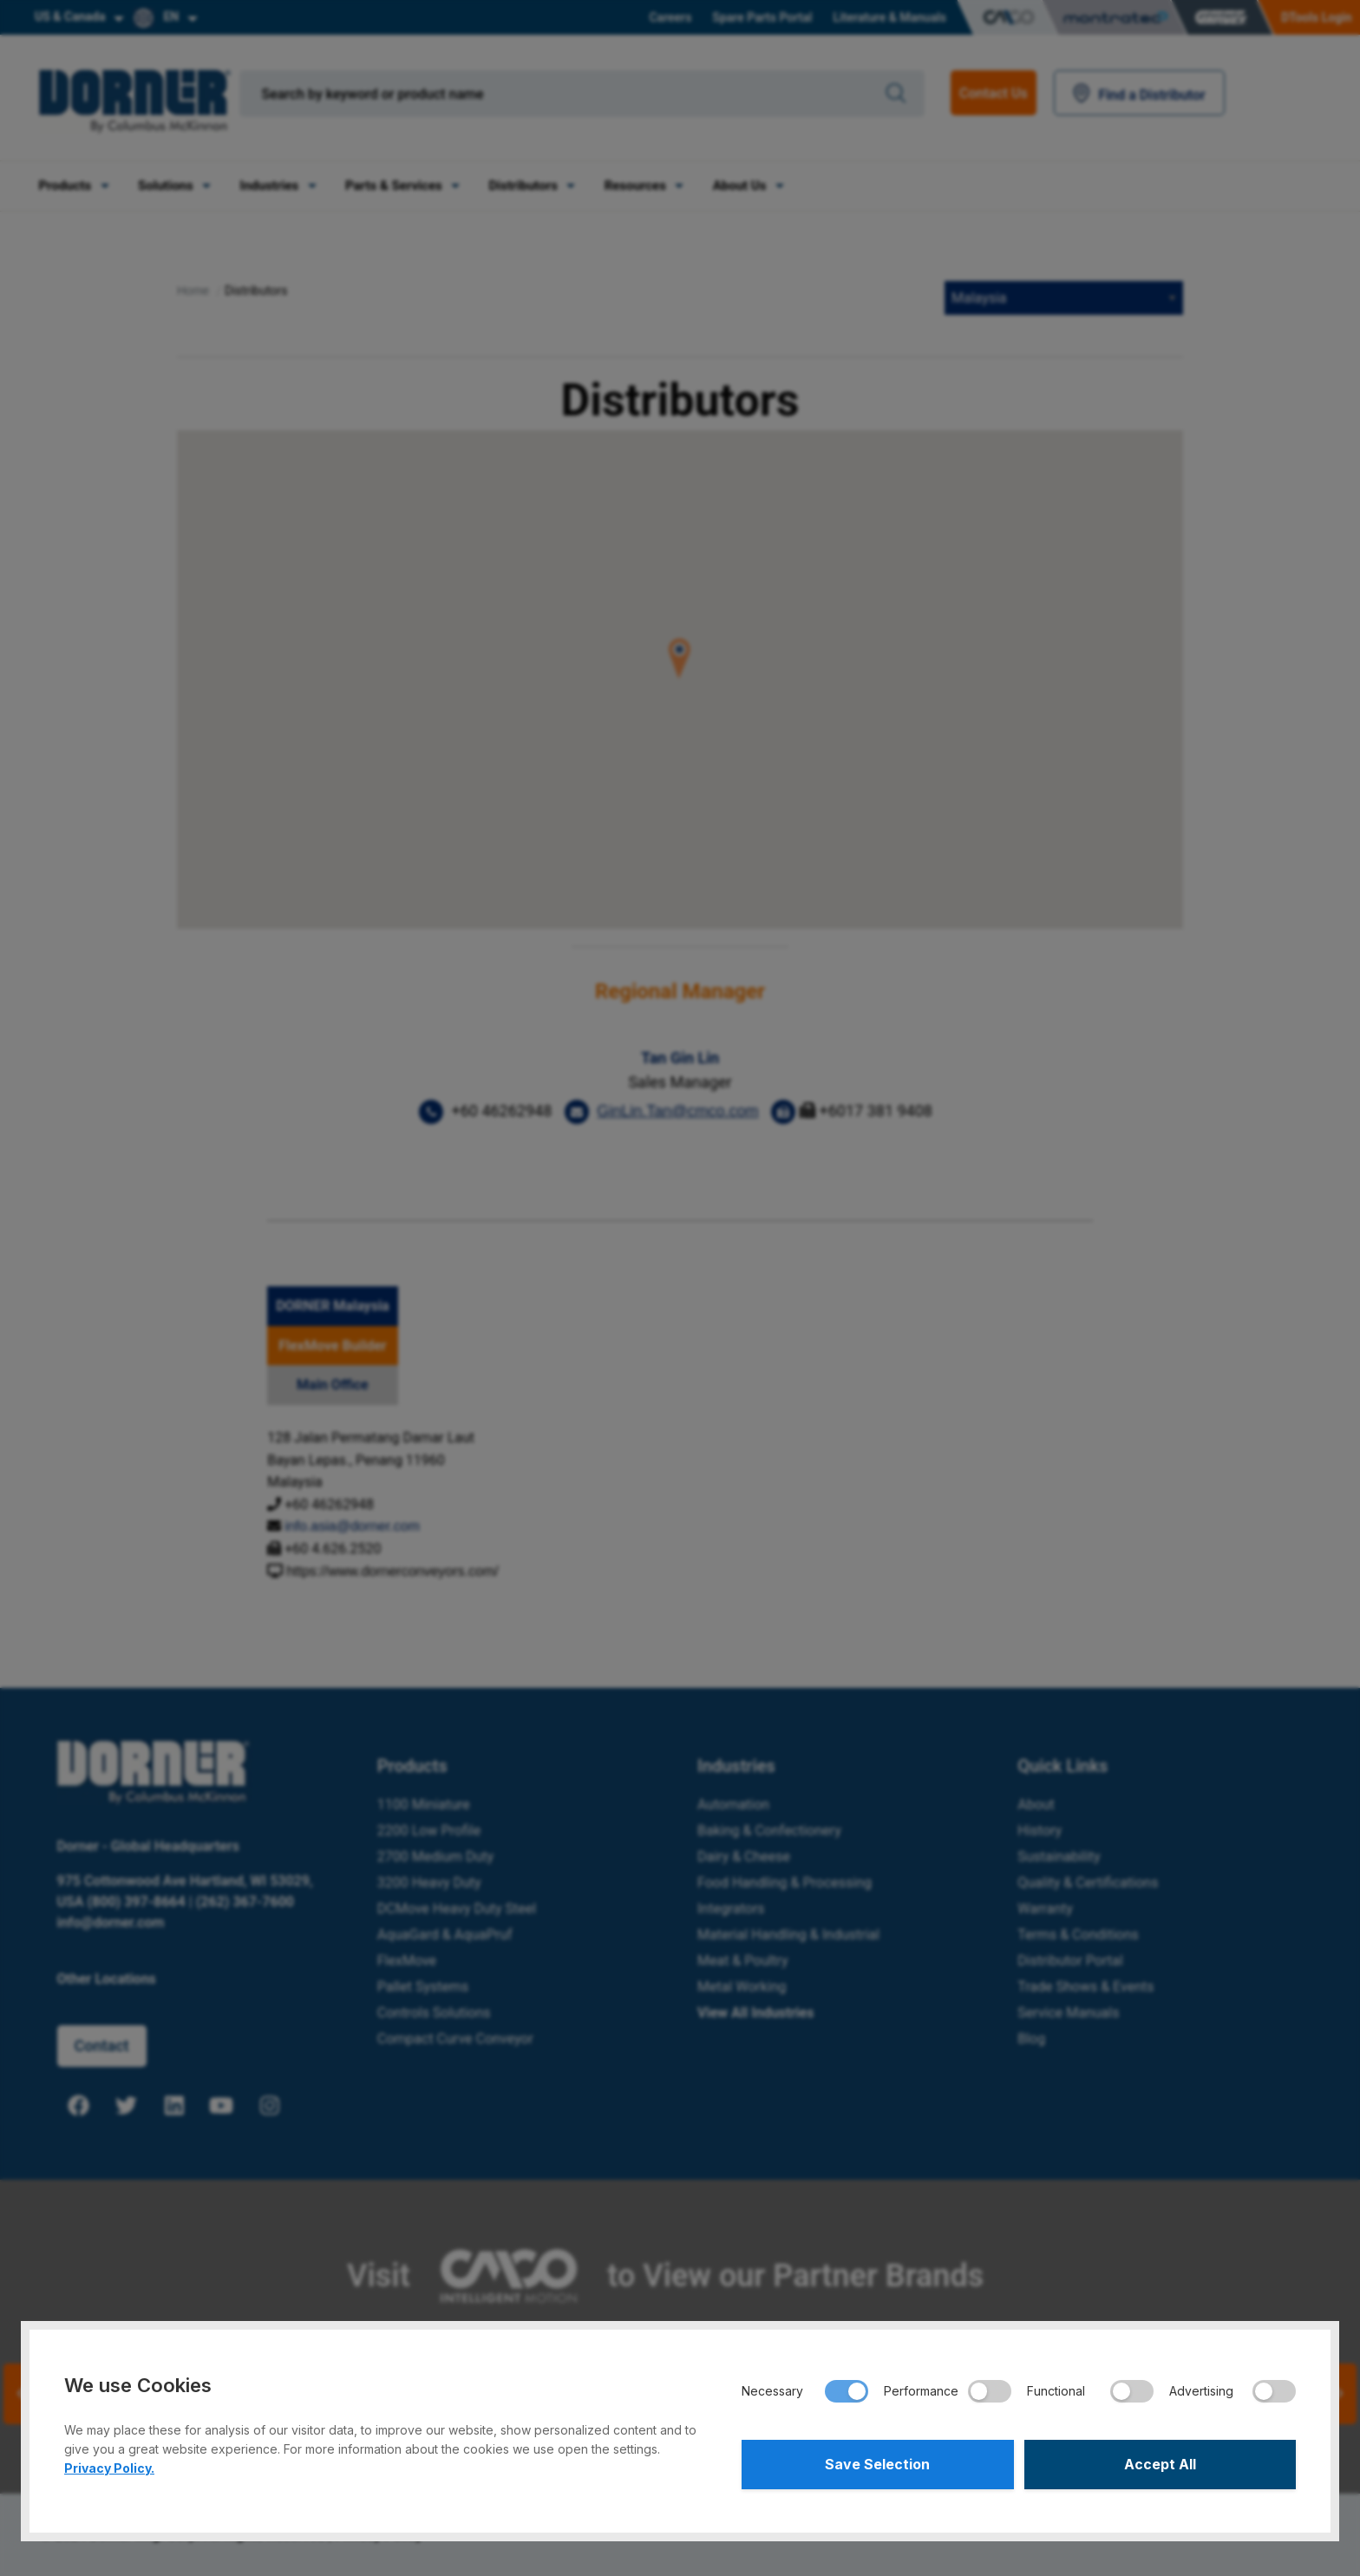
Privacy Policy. (109, 2467)
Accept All (1160, 2464)
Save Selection (877, 2464)
